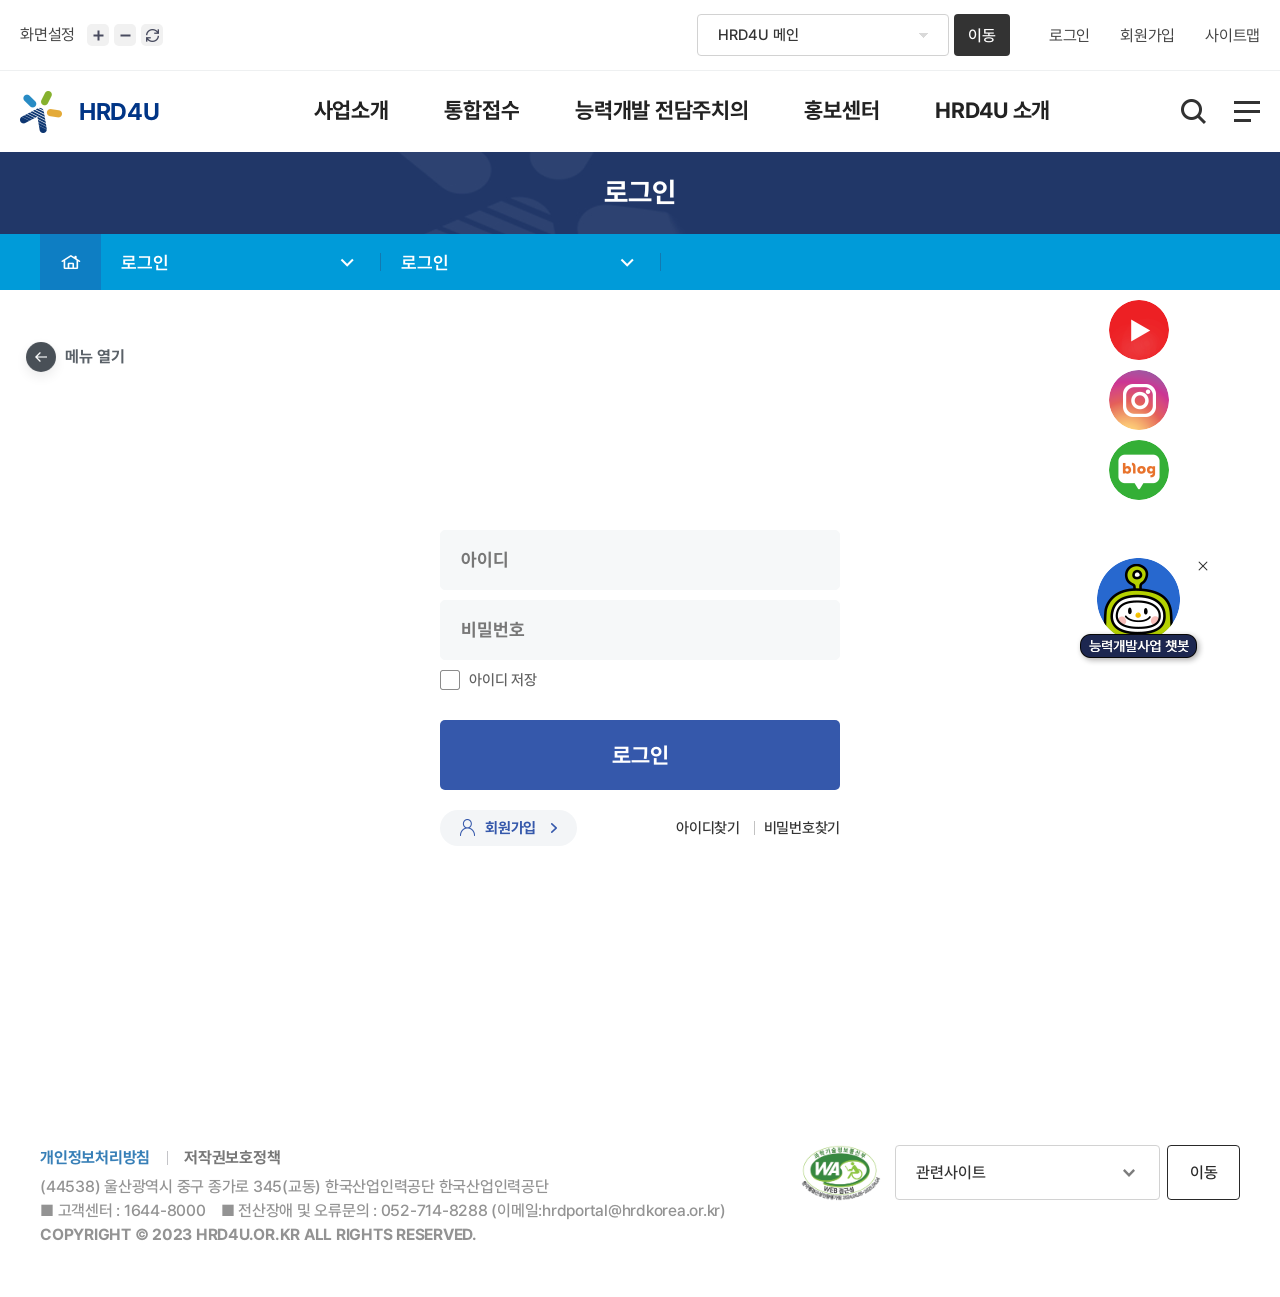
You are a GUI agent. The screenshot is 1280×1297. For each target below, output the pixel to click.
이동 (982, 35)
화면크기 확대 (98, 35)
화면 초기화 (152, 35)
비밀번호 (0, 234)
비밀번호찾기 (802, 828)
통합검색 (1193, 111)
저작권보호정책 (232, 1157)
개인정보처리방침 (95, 1157)
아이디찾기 (708, 828)
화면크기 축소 (125, 35)
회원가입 (1147, 36)
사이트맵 (1232, 36)
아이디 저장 (503, 680)
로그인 (1069, 36)
